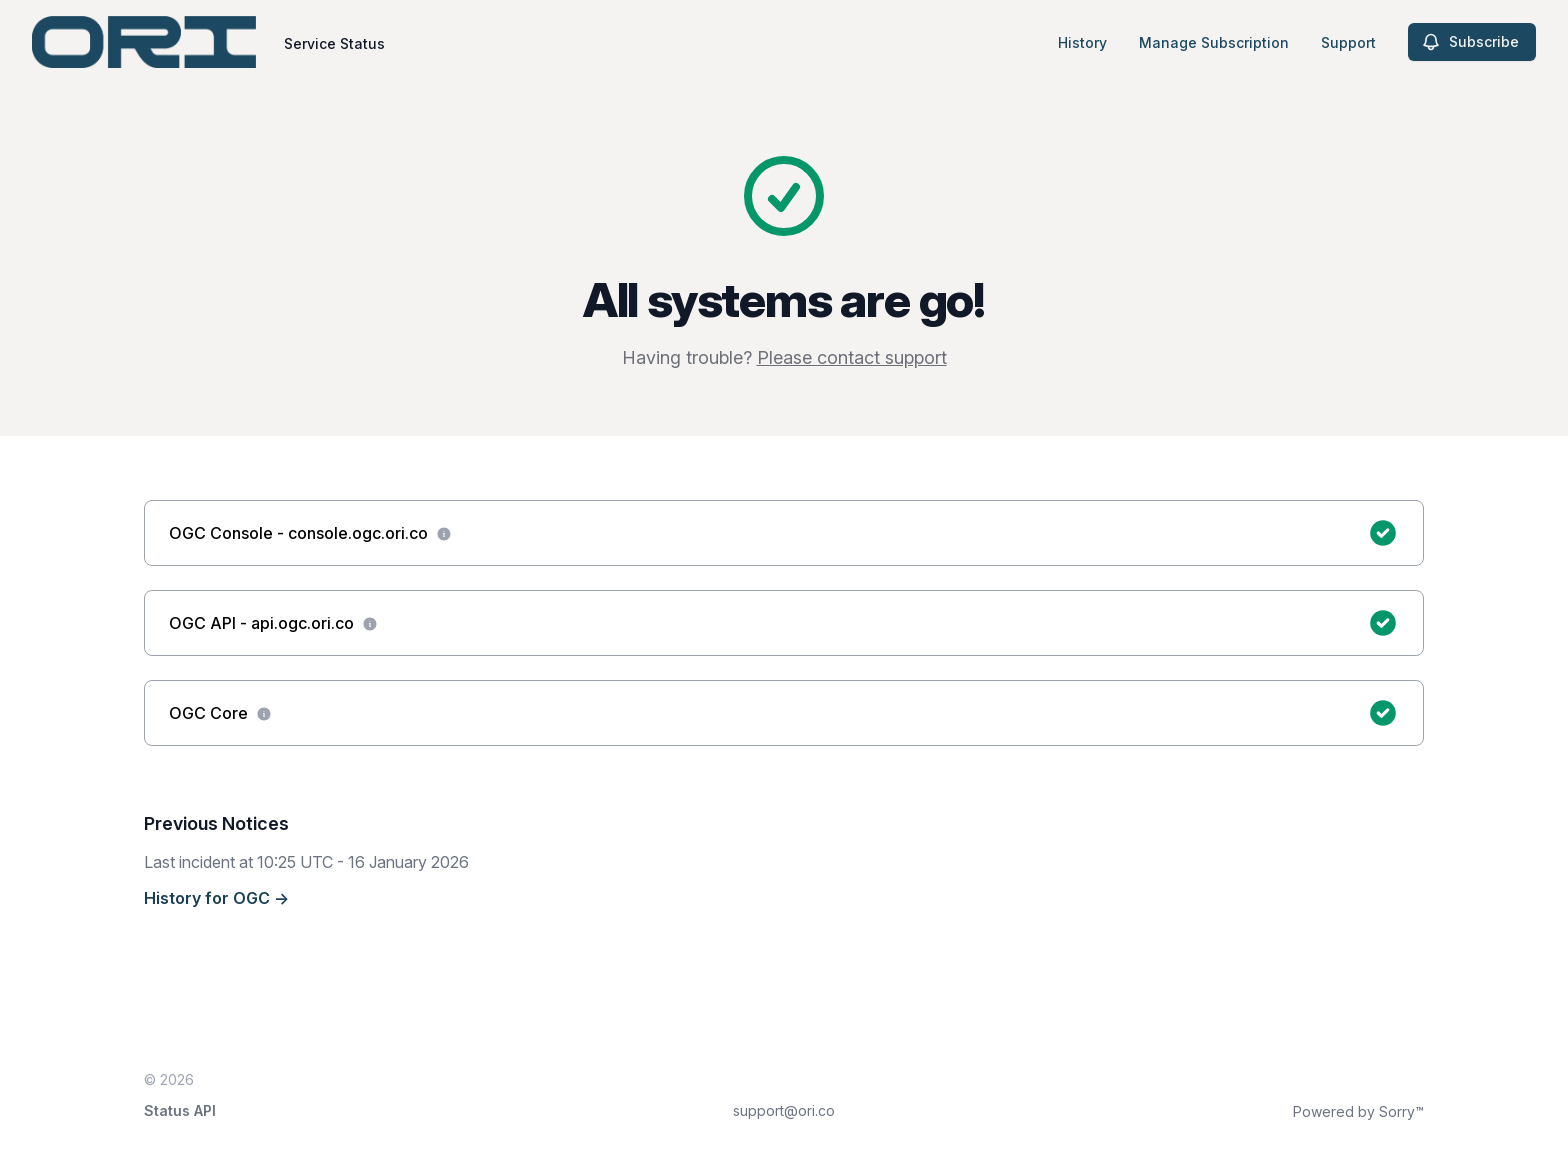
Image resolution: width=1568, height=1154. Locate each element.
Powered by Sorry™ (1358, 1111)
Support (1348, 42)
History (1082, 42)
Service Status (334, 43)
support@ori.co (784, 1110)
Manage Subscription (1214, 42)
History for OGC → (216, 898)
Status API (180, 1110)
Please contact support (852, 357)
